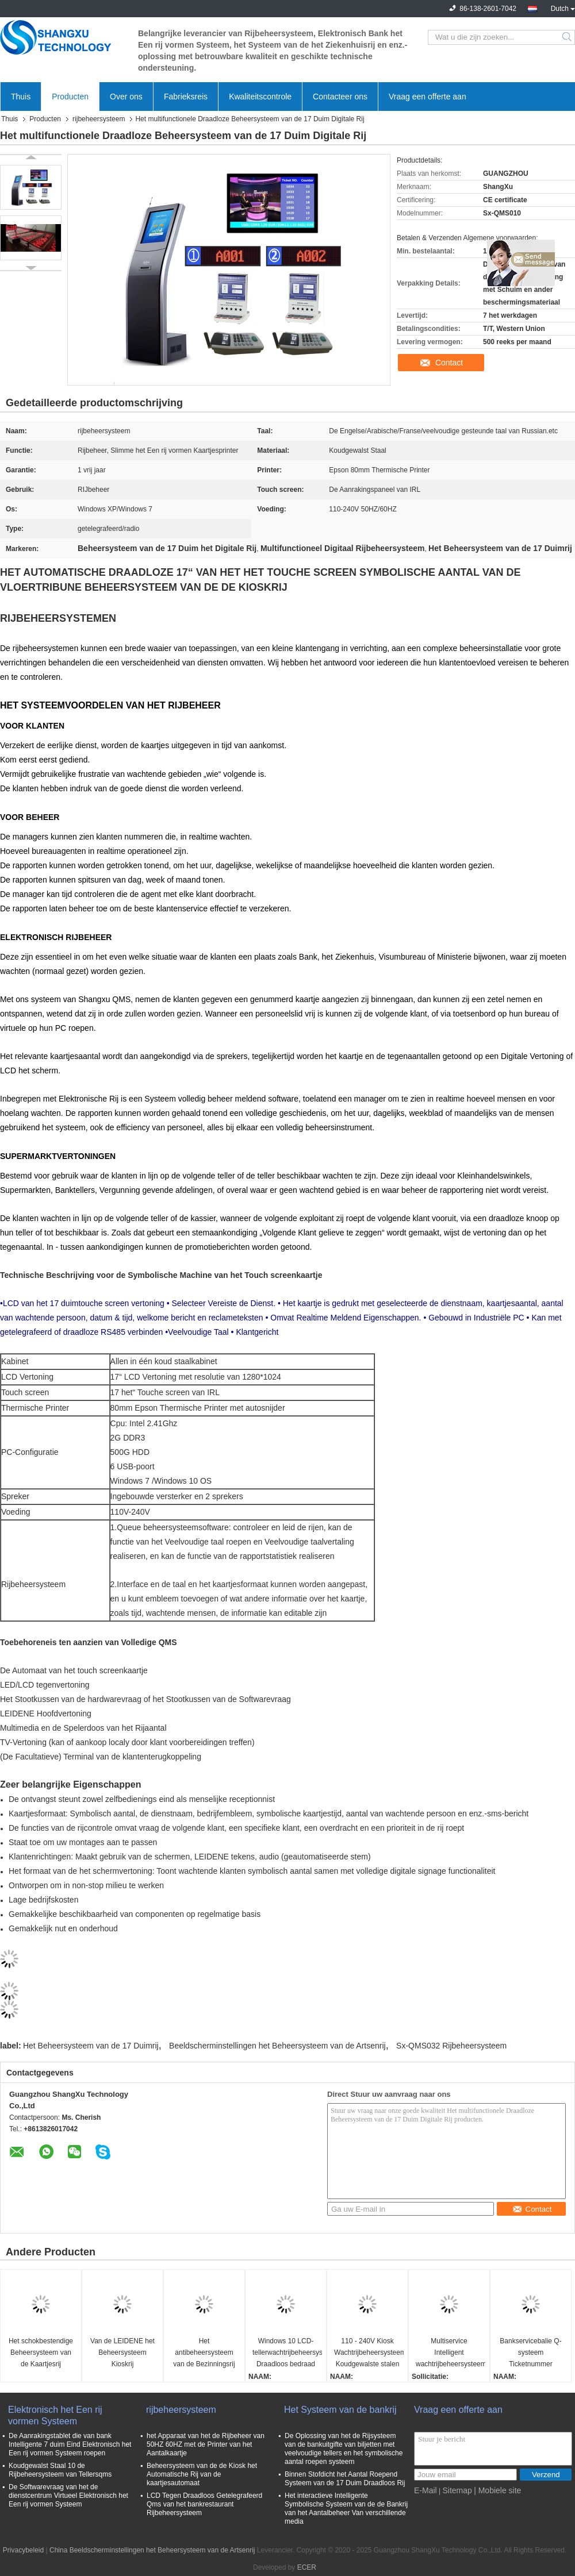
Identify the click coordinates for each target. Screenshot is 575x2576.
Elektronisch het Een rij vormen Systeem (55, 2415)
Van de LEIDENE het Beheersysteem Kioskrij (122, 2352)
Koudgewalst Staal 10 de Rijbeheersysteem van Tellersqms (60, 2470)
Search (568, 37)
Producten (70, 96)
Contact (449, 362)
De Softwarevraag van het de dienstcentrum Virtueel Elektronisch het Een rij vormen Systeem (68, 2495)
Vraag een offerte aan (427, 96)
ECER (306, 2567)
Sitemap (456, 2490)
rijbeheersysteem (98, 119)
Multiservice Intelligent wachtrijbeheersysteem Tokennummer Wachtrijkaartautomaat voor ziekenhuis (450, 2353)
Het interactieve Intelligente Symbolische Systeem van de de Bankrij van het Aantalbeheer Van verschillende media (346, 2508)
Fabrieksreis (186, 96)
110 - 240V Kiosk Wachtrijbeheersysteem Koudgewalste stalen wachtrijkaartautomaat (369, 2353)
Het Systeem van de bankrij (340, 2410)
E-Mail (425, 2490)
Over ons (126, 96)
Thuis (20, 96)
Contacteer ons (340, 96)
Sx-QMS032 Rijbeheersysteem (451, 2045)
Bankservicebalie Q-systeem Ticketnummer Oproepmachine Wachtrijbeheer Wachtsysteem (530, 2353)
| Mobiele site (497, 2490)
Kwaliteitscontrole (260, 96)
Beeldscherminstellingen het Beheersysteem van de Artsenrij (277, 2045)
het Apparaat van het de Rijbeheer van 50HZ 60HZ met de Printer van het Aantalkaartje (205, 2444)
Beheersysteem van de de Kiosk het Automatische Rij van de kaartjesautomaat (202, 2474)
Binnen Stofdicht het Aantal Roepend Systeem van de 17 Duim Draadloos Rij (345, 2478)
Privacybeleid (23, 2550)
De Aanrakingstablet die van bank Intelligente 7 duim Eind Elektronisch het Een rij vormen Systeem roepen (70, 2444)
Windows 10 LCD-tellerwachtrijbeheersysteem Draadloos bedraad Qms (287, 2353)
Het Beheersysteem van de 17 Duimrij (91, 2045)
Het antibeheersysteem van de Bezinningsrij (204, 2352)
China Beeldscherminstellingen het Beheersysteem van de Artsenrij (152, 2550)
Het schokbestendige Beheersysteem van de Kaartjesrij (41, 2352)
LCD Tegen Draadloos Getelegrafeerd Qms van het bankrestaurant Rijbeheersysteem (204, 2504)
